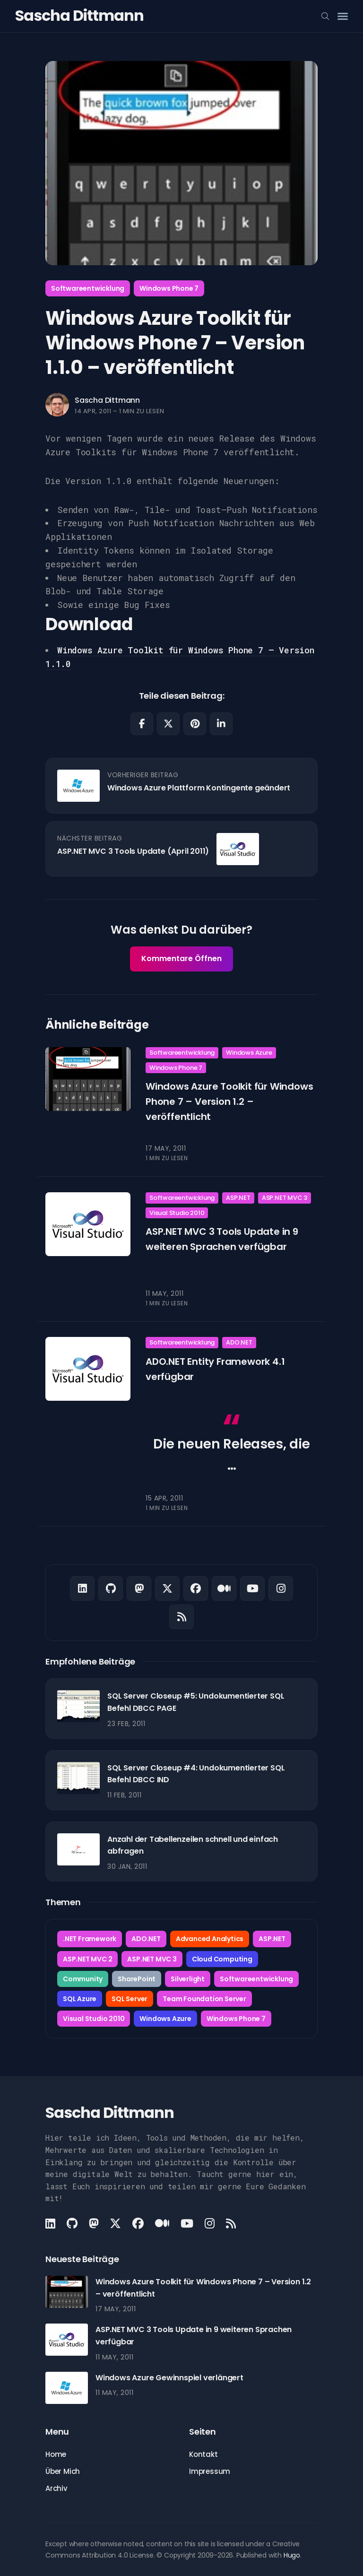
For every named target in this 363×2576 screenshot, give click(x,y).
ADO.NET (239, 1342)
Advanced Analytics (209, 1938)
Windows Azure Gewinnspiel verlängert (169, 2377)
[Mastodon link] (139, 1588)
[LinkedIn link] (82, 1588)
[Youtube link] (252, 1588)
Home (55, 2454)
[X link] (167, 1588)
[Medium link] (224, 1588)
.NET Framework (89, 1938)
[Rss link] (181, 1617)
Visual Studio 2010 (176, 1212)
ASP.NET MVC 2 (87, 1959)
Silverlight (188, 1979)
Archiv (56, 2488)
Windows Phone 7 (169, 288)
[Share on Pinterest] (194, 723)
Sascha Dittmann (79, 15)
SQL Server (129, 1999)
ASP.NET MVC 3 (284, 1197)
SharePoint (137, 1979)
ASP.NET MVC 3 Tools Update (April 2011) (133, 851)
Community (83, 1979)
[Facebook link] (195, 1588)
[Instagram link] (280, 1588)
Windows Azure (249, 1052)
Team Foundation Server (204, 1999)
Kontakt (203, 2454)
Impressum (209, 2471)
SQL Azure (79, 1999)
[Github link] (110, 1588)
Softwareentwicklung (87, 288)
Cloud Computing (222, 1959)
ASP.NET (238, 1197)
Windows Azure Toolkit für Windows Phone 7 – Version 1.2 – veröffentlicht (229, 1102)
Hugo (292, 2555)
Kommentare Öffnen (181, 958)
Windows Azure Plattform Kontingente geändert (198, 787)
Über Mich (62, 2471)
